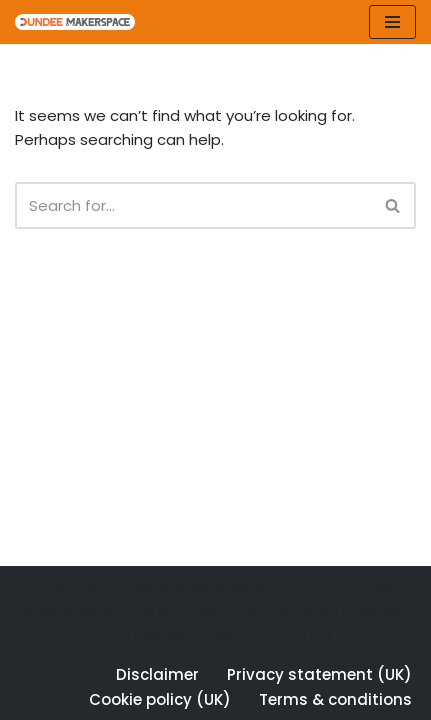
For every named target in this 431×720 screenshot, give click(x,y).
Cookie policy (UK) (160, 699)
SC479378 (287, 633)
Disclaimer (157, 674)
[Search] (193, 205)
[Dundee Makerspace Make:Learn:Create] (75, 22)
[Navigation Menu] (392, 22)
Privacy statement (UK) (319, 674)
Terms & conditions (335, 699)
